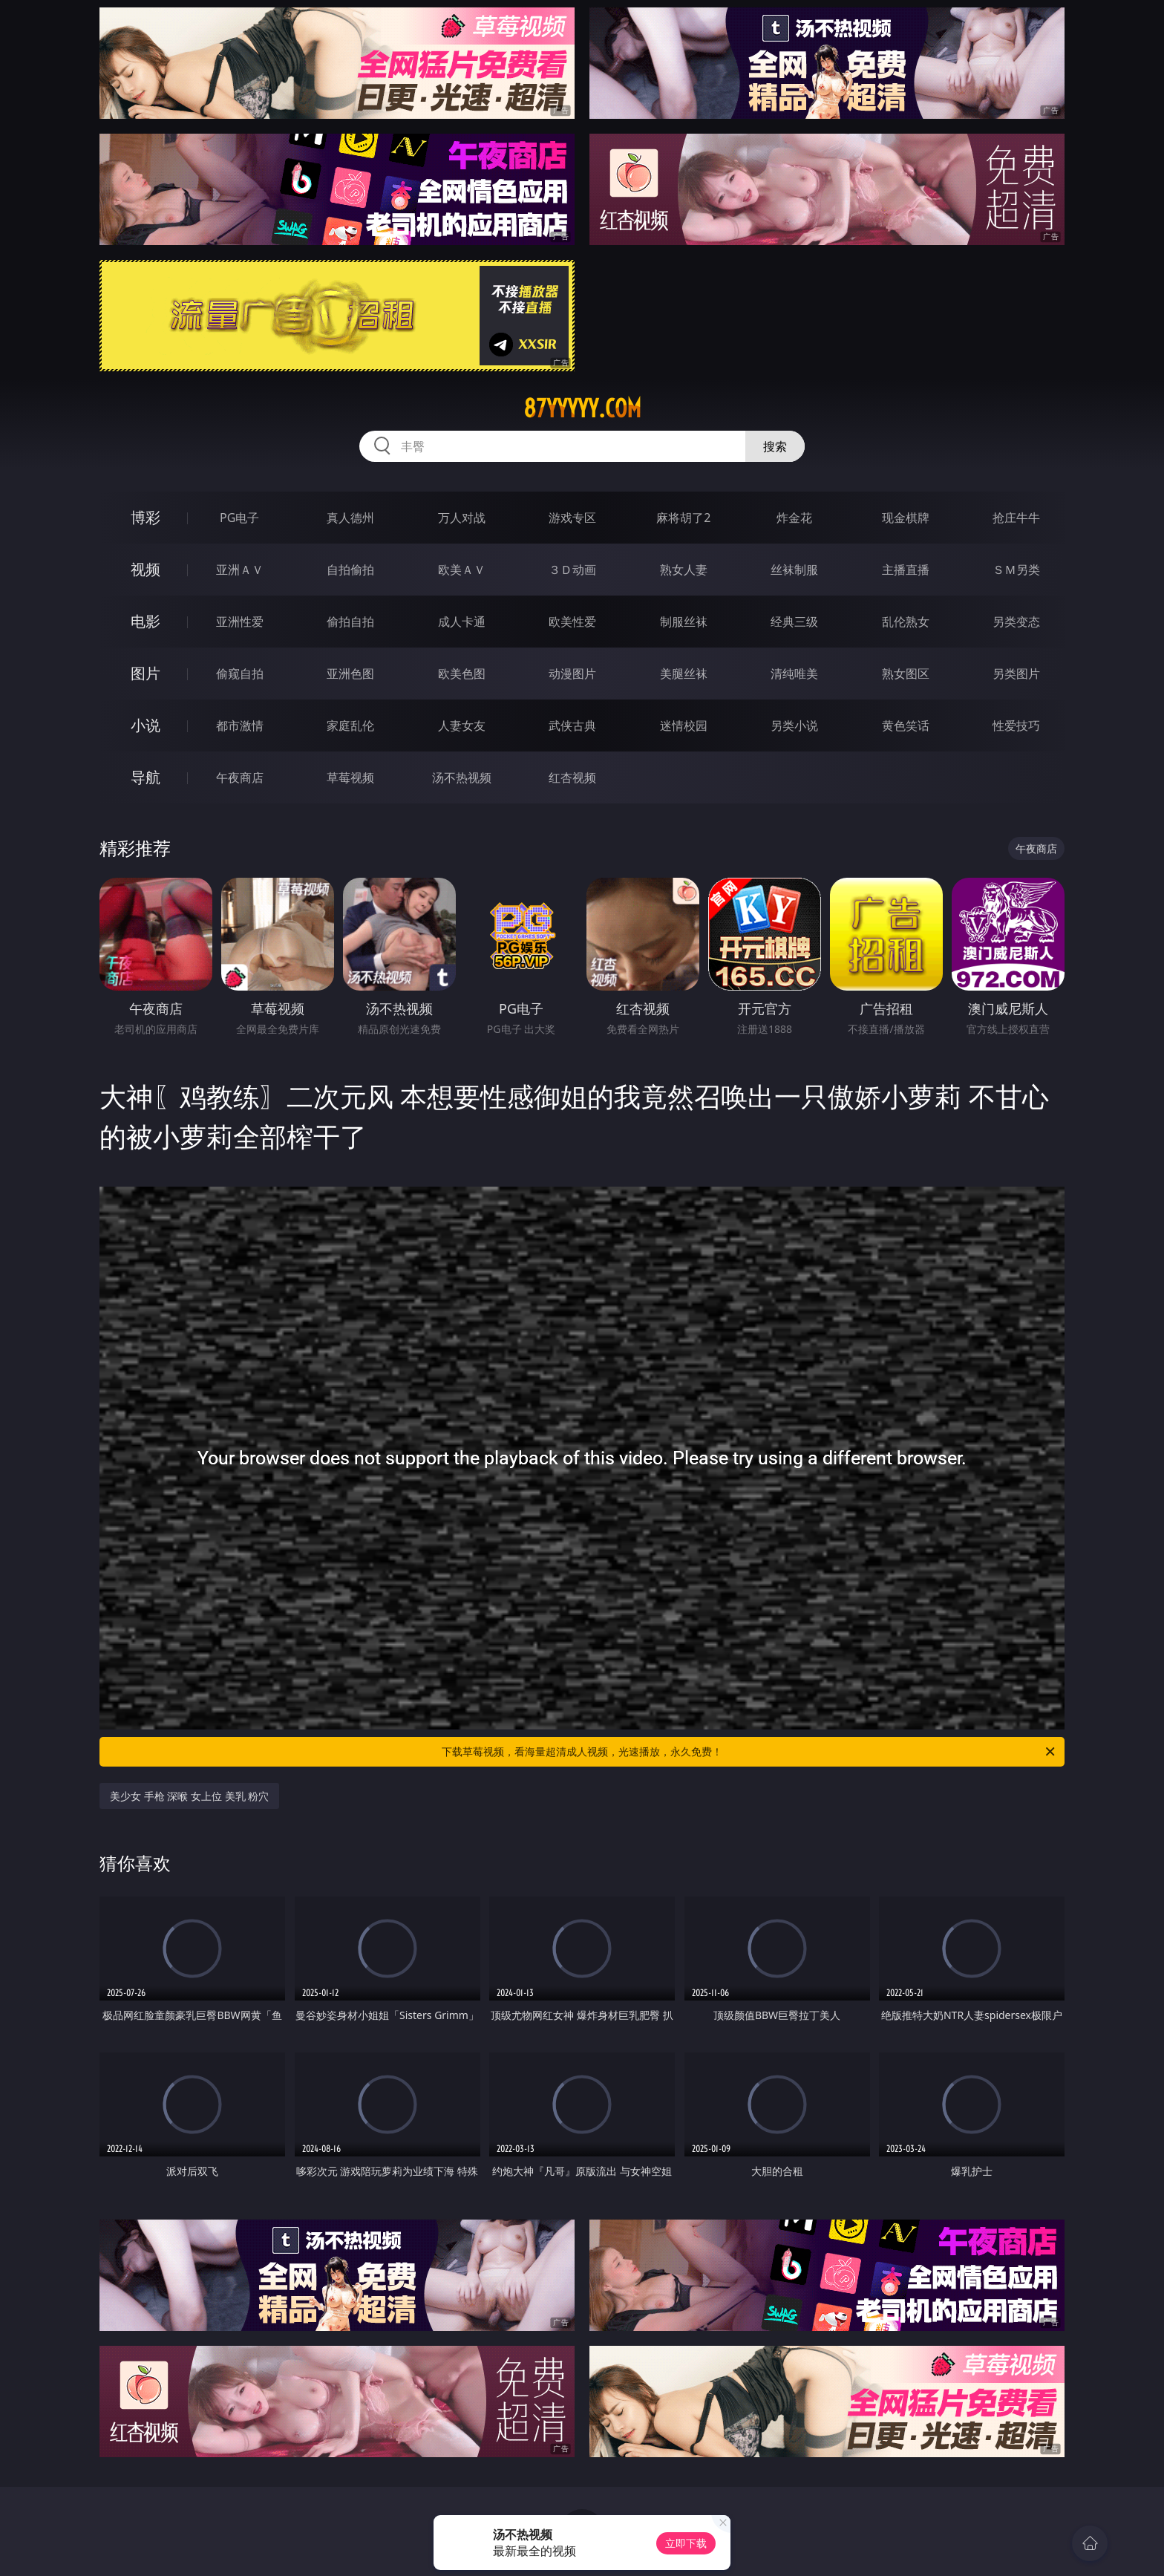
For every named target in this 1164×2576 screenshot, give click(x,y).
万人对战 (461, 517)
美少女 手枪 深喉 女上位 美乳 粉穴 (189, 1796)
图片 (145, 673)
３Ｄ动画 (572, 569)
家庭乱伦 (350, 725)
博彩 (145, 517)
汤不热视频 (461, 777)
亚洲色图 (350, 673)
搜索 (775, 446)
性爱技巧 (1016, 725)
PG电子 (239, 517)
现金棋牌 (905, 517)
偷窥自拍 (240, 673)
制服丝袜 (683, 621)
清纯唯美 (794, 673)
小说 (145, 725)
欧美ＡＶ (461, 569)
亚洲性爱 (240, 621)
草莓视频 (350, 777)
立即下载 (686, 2543)
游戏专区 (572, 517)
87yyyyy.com (582, 408)
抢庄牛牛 (1016, 517)
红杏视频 (572, 777)
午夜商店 (240, 777)
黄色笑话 (905, 725)
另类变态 (1016, 621)
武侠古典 (572, 725)
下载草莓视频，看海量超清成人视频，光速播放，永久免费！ (749, 1752)
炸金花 (794, 517)
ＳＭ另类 (1016, 569)
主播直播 (905, 569)
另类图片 (1016, 673)
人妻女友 (461, 725)
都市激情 (240, 725)
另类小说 (794, 725)
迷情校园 (683, 725)
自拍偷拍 (350, 569)
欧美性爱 (572, 621)
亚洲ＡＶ (240, 569)
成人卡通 (461, 621)
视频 (145, 569)
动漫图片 (572, 673)
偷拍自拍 (350, 621)
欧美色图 (461, 673)
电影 (145, 621)
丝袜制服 (794, 569)
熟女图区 (905, 673)
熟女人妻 (683, 569)
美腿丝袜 (683, 673)
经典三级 (794, 621)
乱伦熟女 (905, 621)
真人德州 (350, 517)
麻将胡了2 (683, 517)
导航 (145, 777)
